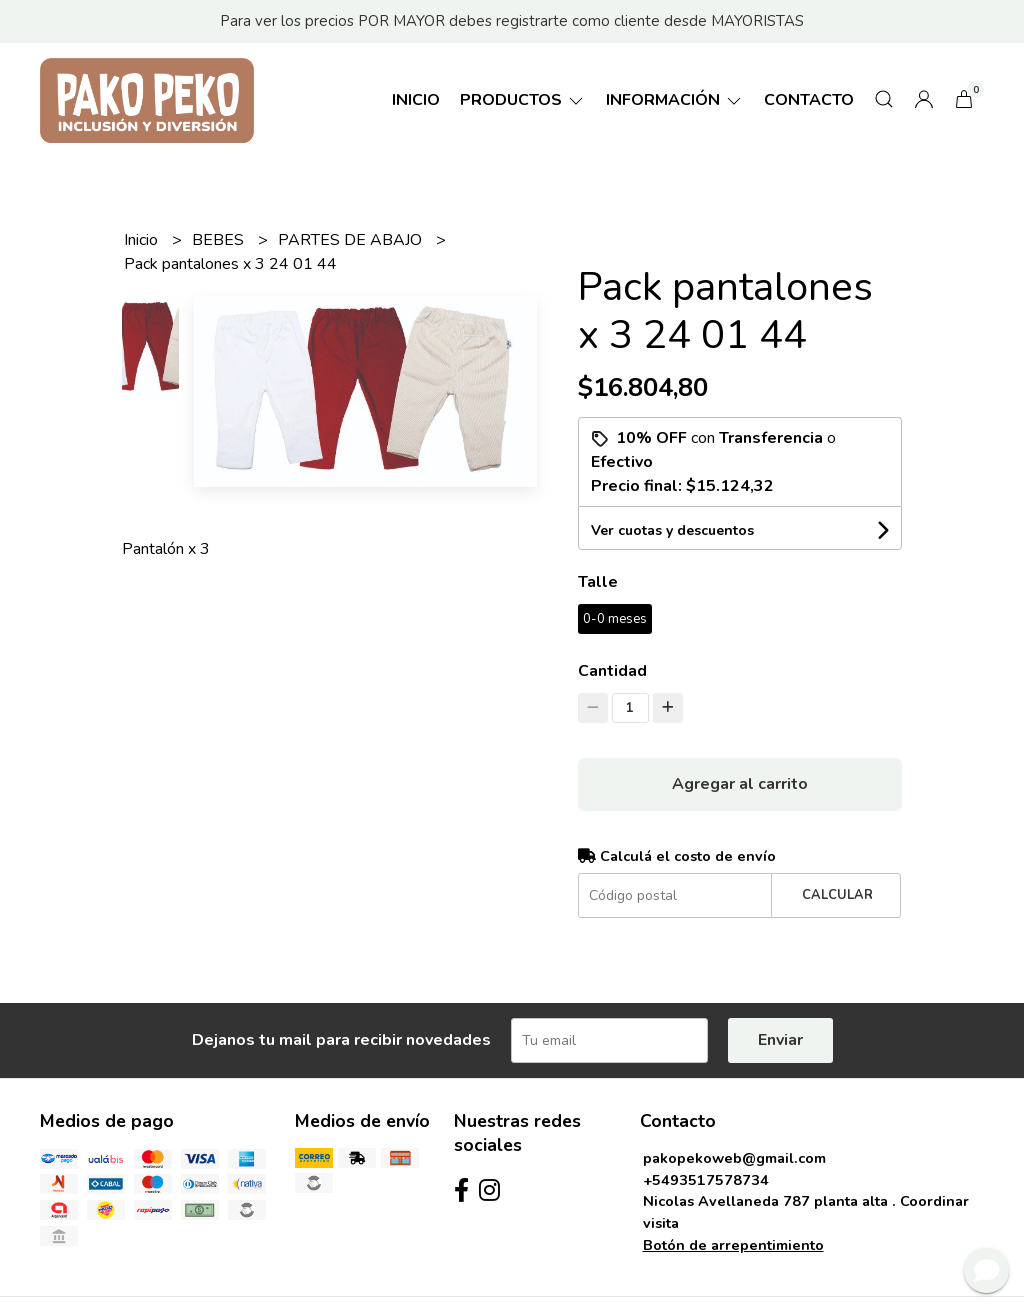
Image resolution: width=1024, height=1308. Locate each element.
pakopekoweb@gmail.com (734, 1158)
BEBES (220, 240)
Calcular (837, 895)
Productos (523, 100)
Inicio (416, 100)
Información (675, 100)
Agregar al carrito (740, 784)
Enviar (780, 1040)
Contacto (809, 100)
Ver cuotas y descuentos (672, 530)
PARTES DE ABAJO (352, 240)
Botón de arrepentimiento (733, 1245)
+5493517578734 (706, 1180)
